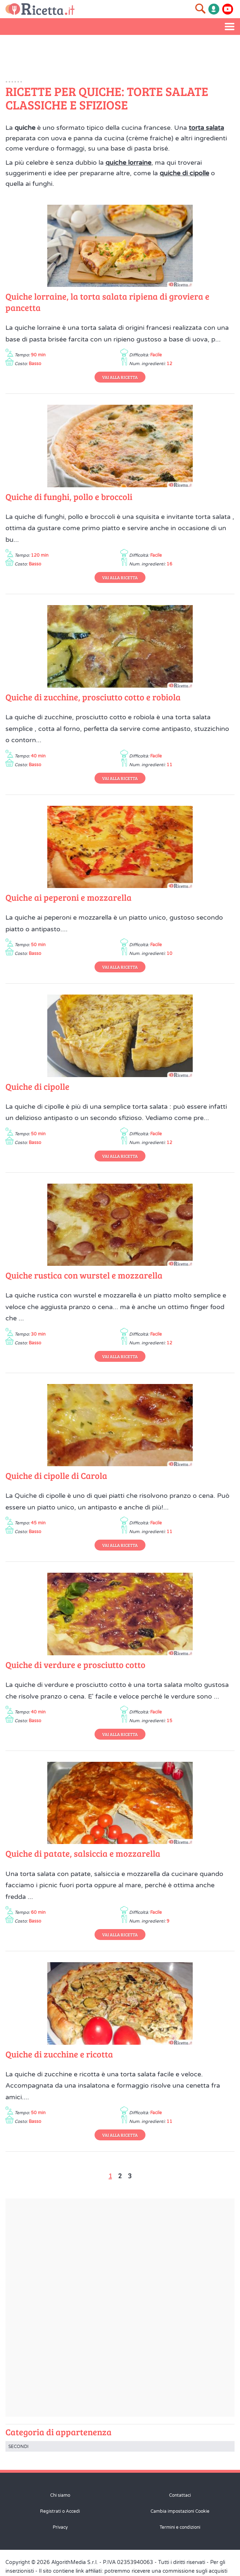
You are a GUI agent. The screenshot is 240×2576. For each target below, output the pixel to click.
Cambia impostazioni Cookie (180, 2511)
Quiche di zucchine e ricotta (59, 2054)
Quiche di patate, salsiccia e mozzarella (82, 1853)
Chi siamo (60, 2495)
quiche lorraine (128, 163)
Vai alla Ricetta (120, 377)
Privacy (60, 2527)
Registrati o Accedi (60, 2511)
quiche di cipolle (184, 173)
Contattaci (180, 2495)
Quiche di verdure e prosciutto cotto (75, 1664)
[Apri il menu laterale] (230, 26)
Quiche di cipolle (37, 1086)
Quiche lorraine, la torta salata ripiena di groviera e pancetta (107, 302)
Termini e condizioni (180, 2527)
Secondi (18, 2446)
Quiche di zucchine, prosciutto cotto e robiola (93, 697)
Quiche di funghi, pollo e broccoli (68, 496)
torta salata (206, 128)
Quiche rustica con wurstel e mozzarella (84, 1275)
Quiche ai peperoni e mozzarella (68, 897)
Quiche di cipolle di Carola (56, 1475)
